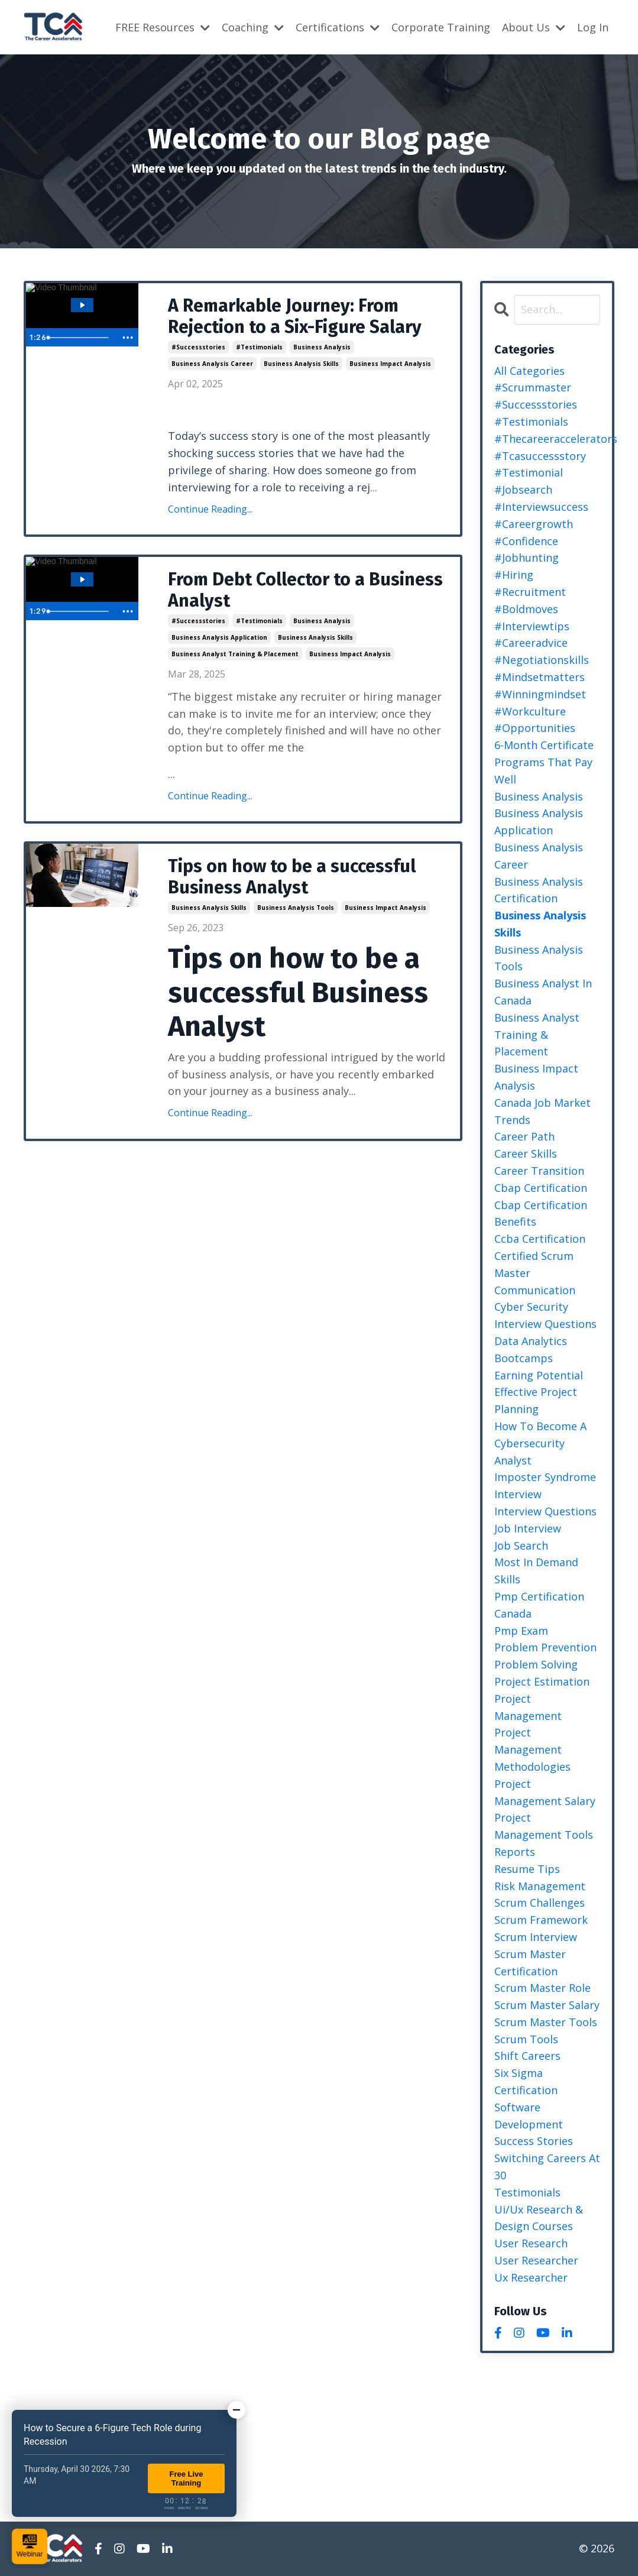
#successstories (198, 347)
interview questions (545, 1511)
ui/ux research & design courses (538, 2218)
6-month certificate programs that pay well (544, 762)
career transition (539, 1171)
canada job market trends (542, 1111)
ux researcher (531, 2277)
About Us (533, 27)
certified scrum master (534, 1264)
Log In (592, 27)
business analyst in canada (543, 991)
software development (528, 2115)
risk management (539, 1886)
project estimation (542, 1681)
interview (518, 1494)
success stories (533, 2141)
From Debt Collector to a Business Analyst (305, 590)
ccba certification (539, 1239)
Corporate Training (440, 27)
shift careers (527, 2056)
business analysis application (219, 637)
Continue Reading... (210, 509)
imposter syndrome (545, 1477)
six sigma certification (526, 2081)
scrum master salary (547, 2005)
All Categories (529, 371)
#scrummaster (532, 387)
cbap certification (540, 1188)
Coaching (253, 27)
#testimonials (259, 347)
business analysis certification (538, 890)
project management (528, 1707)
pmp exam (521, 1631)
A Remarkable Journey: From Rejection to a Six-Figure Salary (295, 316)
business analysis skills (301, 363)
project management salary (544, 1792)
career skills (525, 1153)
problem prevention (545, 1647)
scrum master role (542, 1988)
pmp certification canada (539, 1605)
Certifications (338, 27)
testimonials (527, 2192)
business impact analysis (390, 363)
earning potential (538, 1375)
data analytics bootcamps (530, 1349)
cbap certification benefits (540, 1213)
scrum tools (526, 2039)
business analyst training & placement (235, 654)
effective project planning (535, 1400)
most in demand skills (536, 1570)
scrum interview (535, 1937)
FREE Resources (162, 27)
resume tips (527, 1869)
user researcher (536, 2260)
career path (524, 1136)
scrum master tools (545, 2022)
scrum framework (541, 1920)
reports (514, 1852)
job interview (527, 1528)
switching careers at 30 (547, 2166)
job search (521, 1545)
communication (534, 1290)
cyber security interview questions (545, 1315)
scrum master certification (530, 1962)
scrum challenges (539, 1902)
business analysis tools (295, 907)
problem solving (536, 1664)
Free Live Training (186, 2478)
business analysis (322, 347)
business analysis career (212, 363)
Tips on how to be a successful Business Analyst (292, 877)
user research (531, 2243)
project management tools (543, 1826)
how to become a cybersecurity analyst (540, 1443)
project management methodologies (532, 1749)
